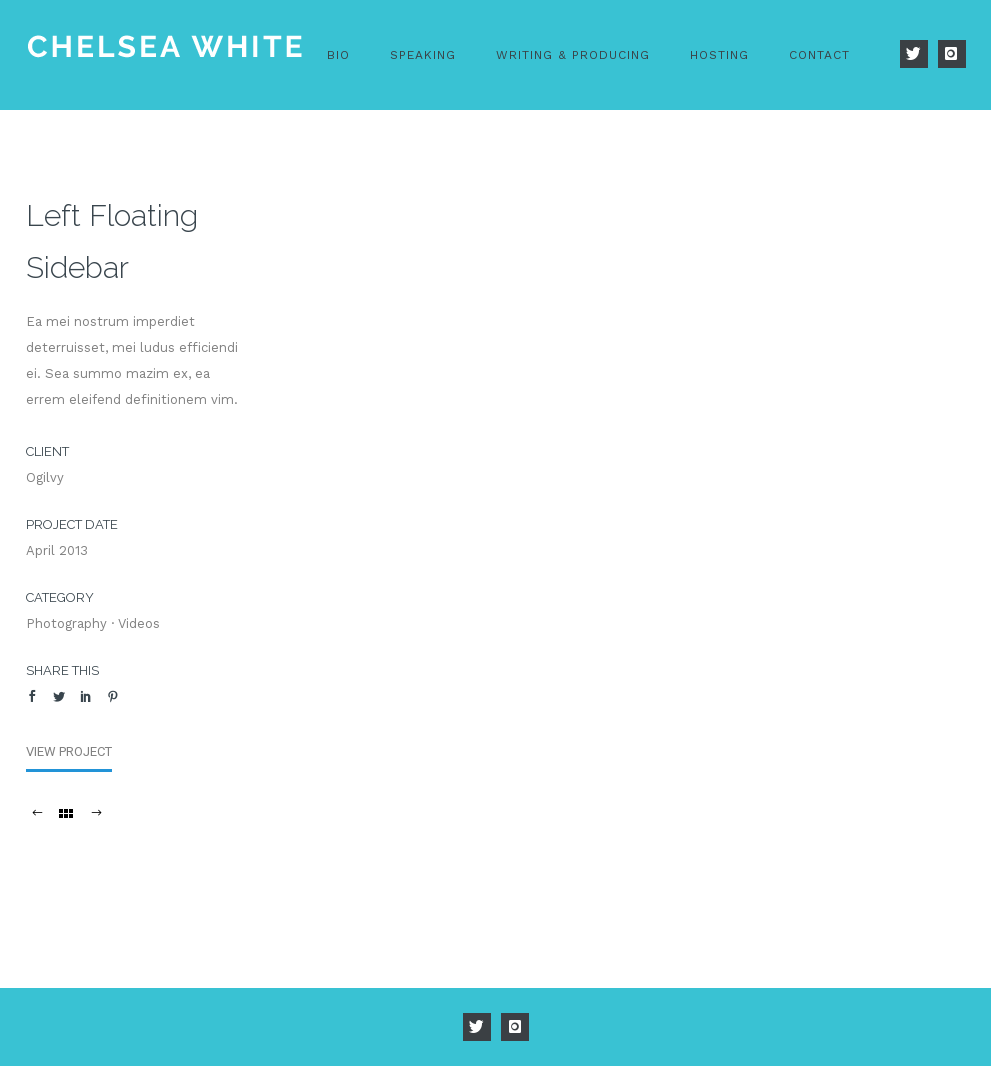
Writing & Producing (573, 55)
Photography (66, 623)
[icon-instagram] (952, 54)
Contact (819, 55)
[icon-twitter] (919, 54)
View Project (69, 751)
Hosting (719, 55)
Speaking (423, 55)
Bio (338, 55)
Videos (139, 623)
